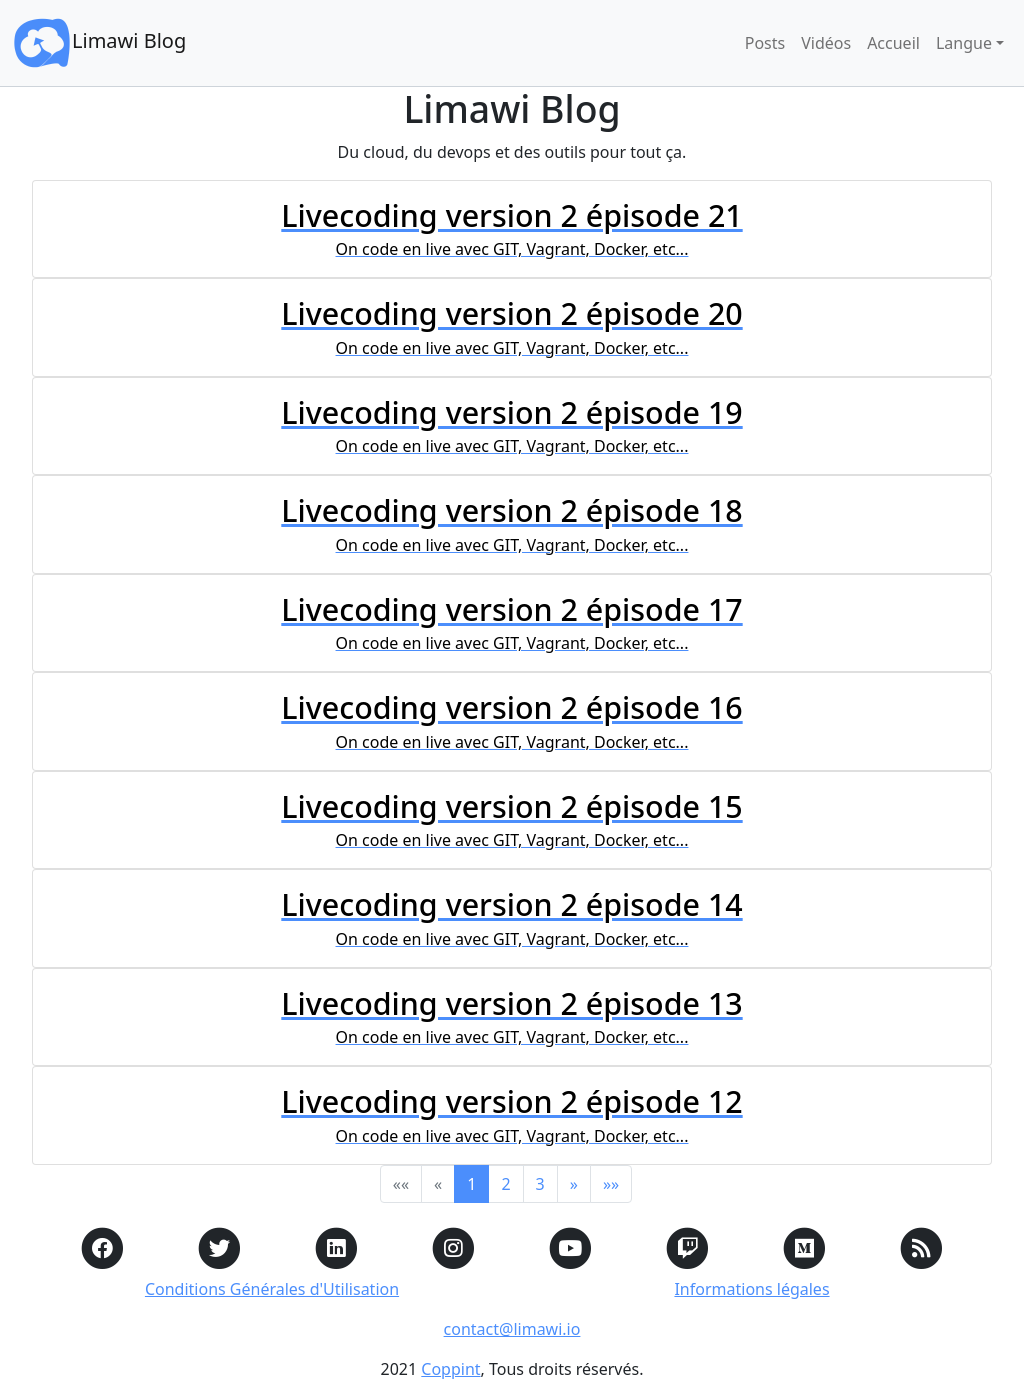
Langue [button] (964, 43)
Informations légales (751, 1289)
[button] (574, 1184)
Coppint (450, 1369)
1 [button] (471, 1184)
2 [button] (505, 1184)
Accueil (893, 43)
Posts (765, 43)
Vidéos (826, 43)
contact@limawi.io (512, 1329)
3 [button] (540, 1184)
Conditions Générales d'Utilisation (272, 1289)
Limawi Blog (99, 43)
